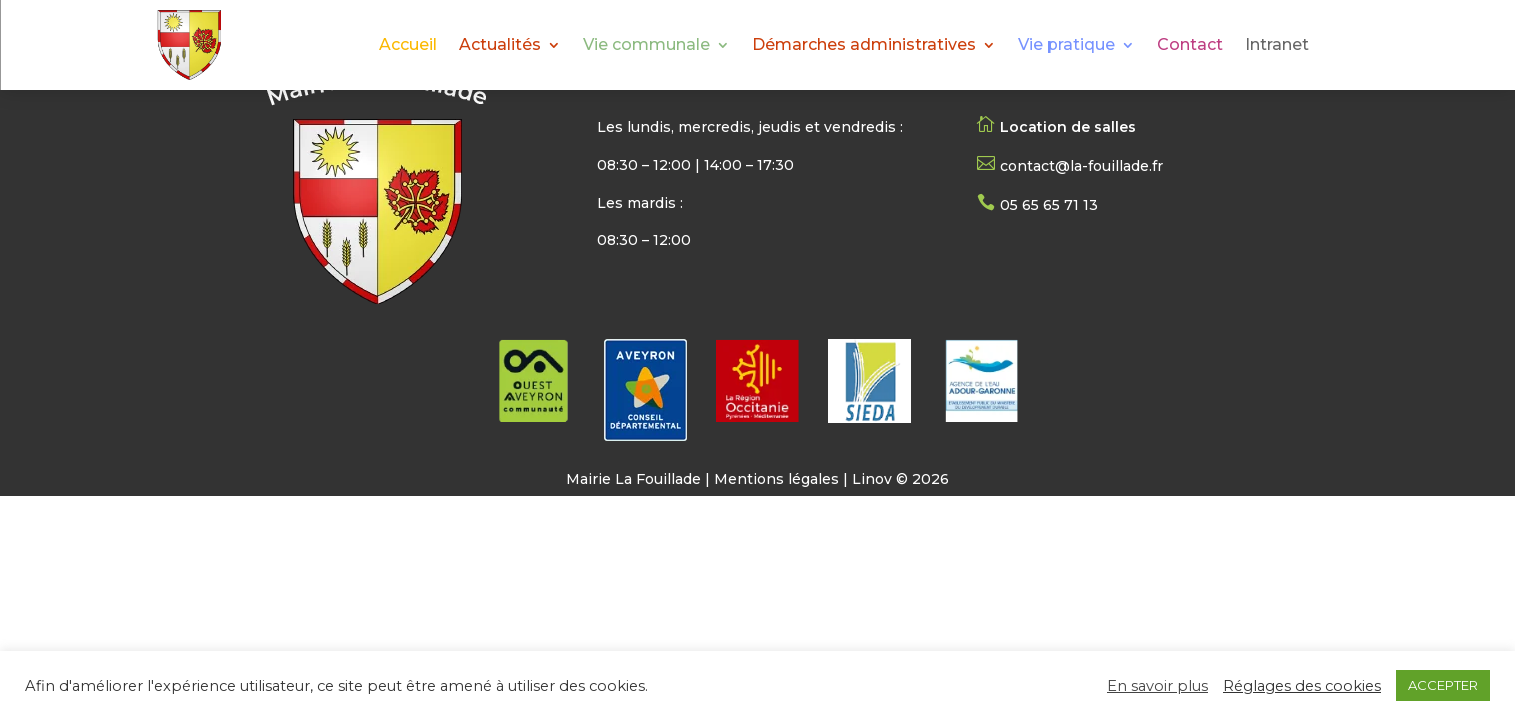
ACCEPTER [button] (1443, 685)
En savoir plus (1157, 686)
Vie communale (646, 46)
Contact (1190, 46)
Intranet (1277, 46)
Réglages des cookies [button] (1302, 686)
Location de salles (1068, 127)
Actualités (500, 46)
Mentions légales (776, 479)
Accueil (408, 46)
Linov (872, 479)
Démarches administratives (864, 46)
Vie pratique (1066, 46)
